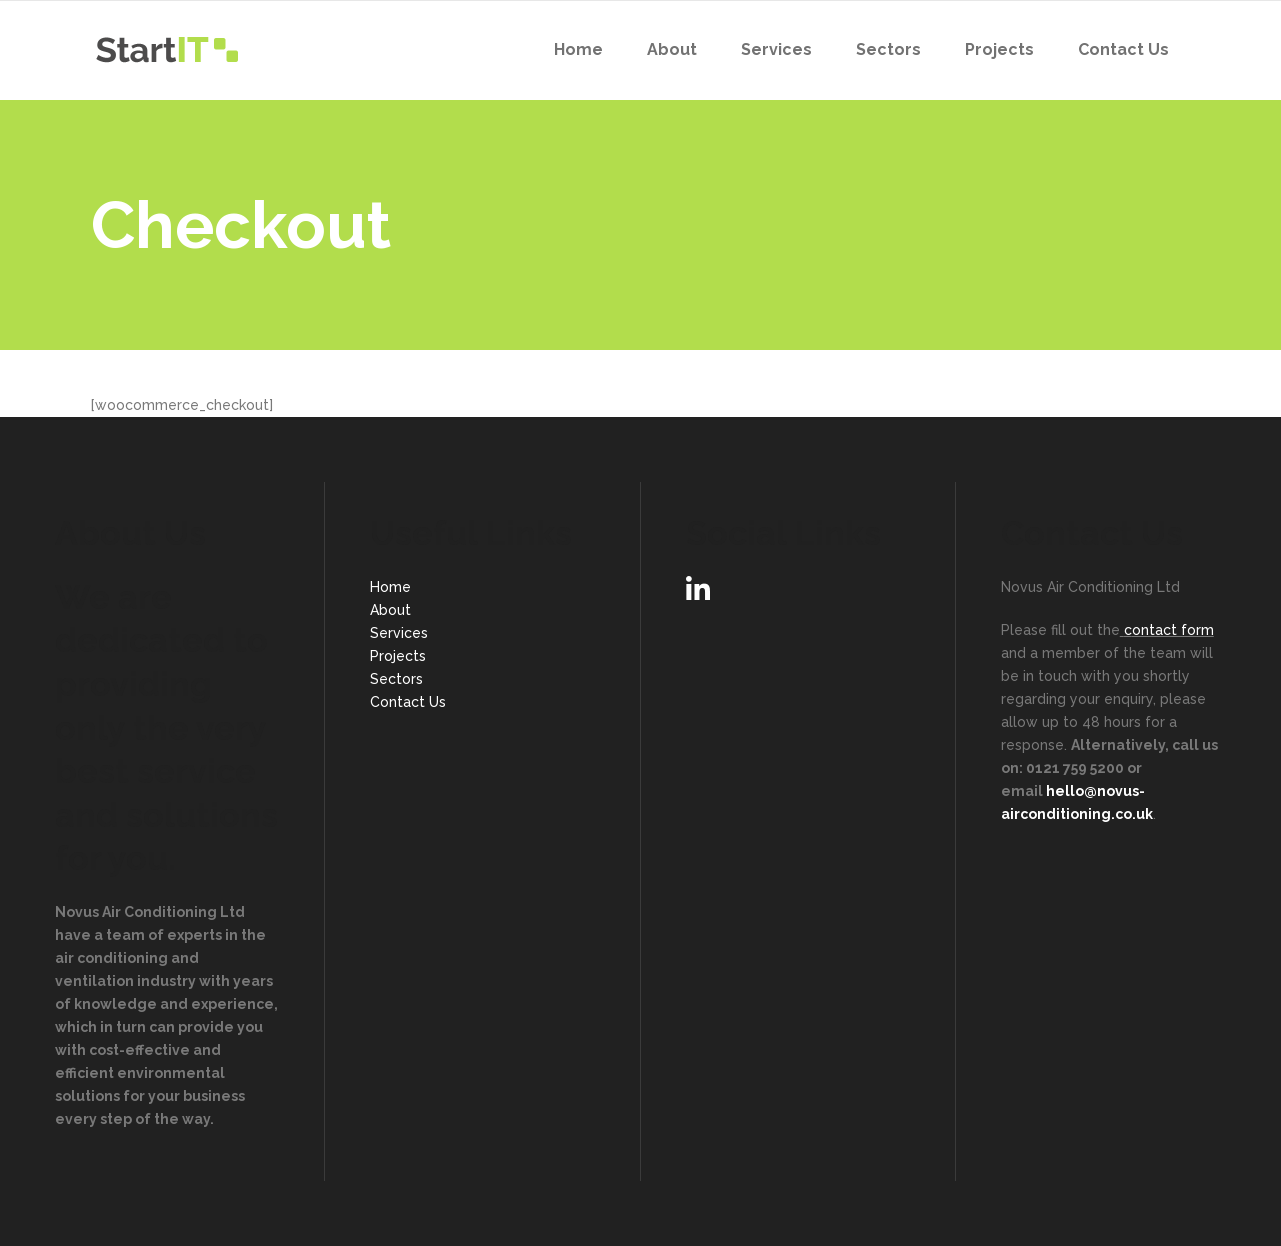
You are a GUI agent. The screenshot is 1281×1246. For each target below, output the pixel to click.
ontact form (1173, 630)
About (390, 610)
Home (390, 587)
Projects (398, 656)
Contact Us (408, 702)
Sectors (396, 679)
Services (399, 633)
